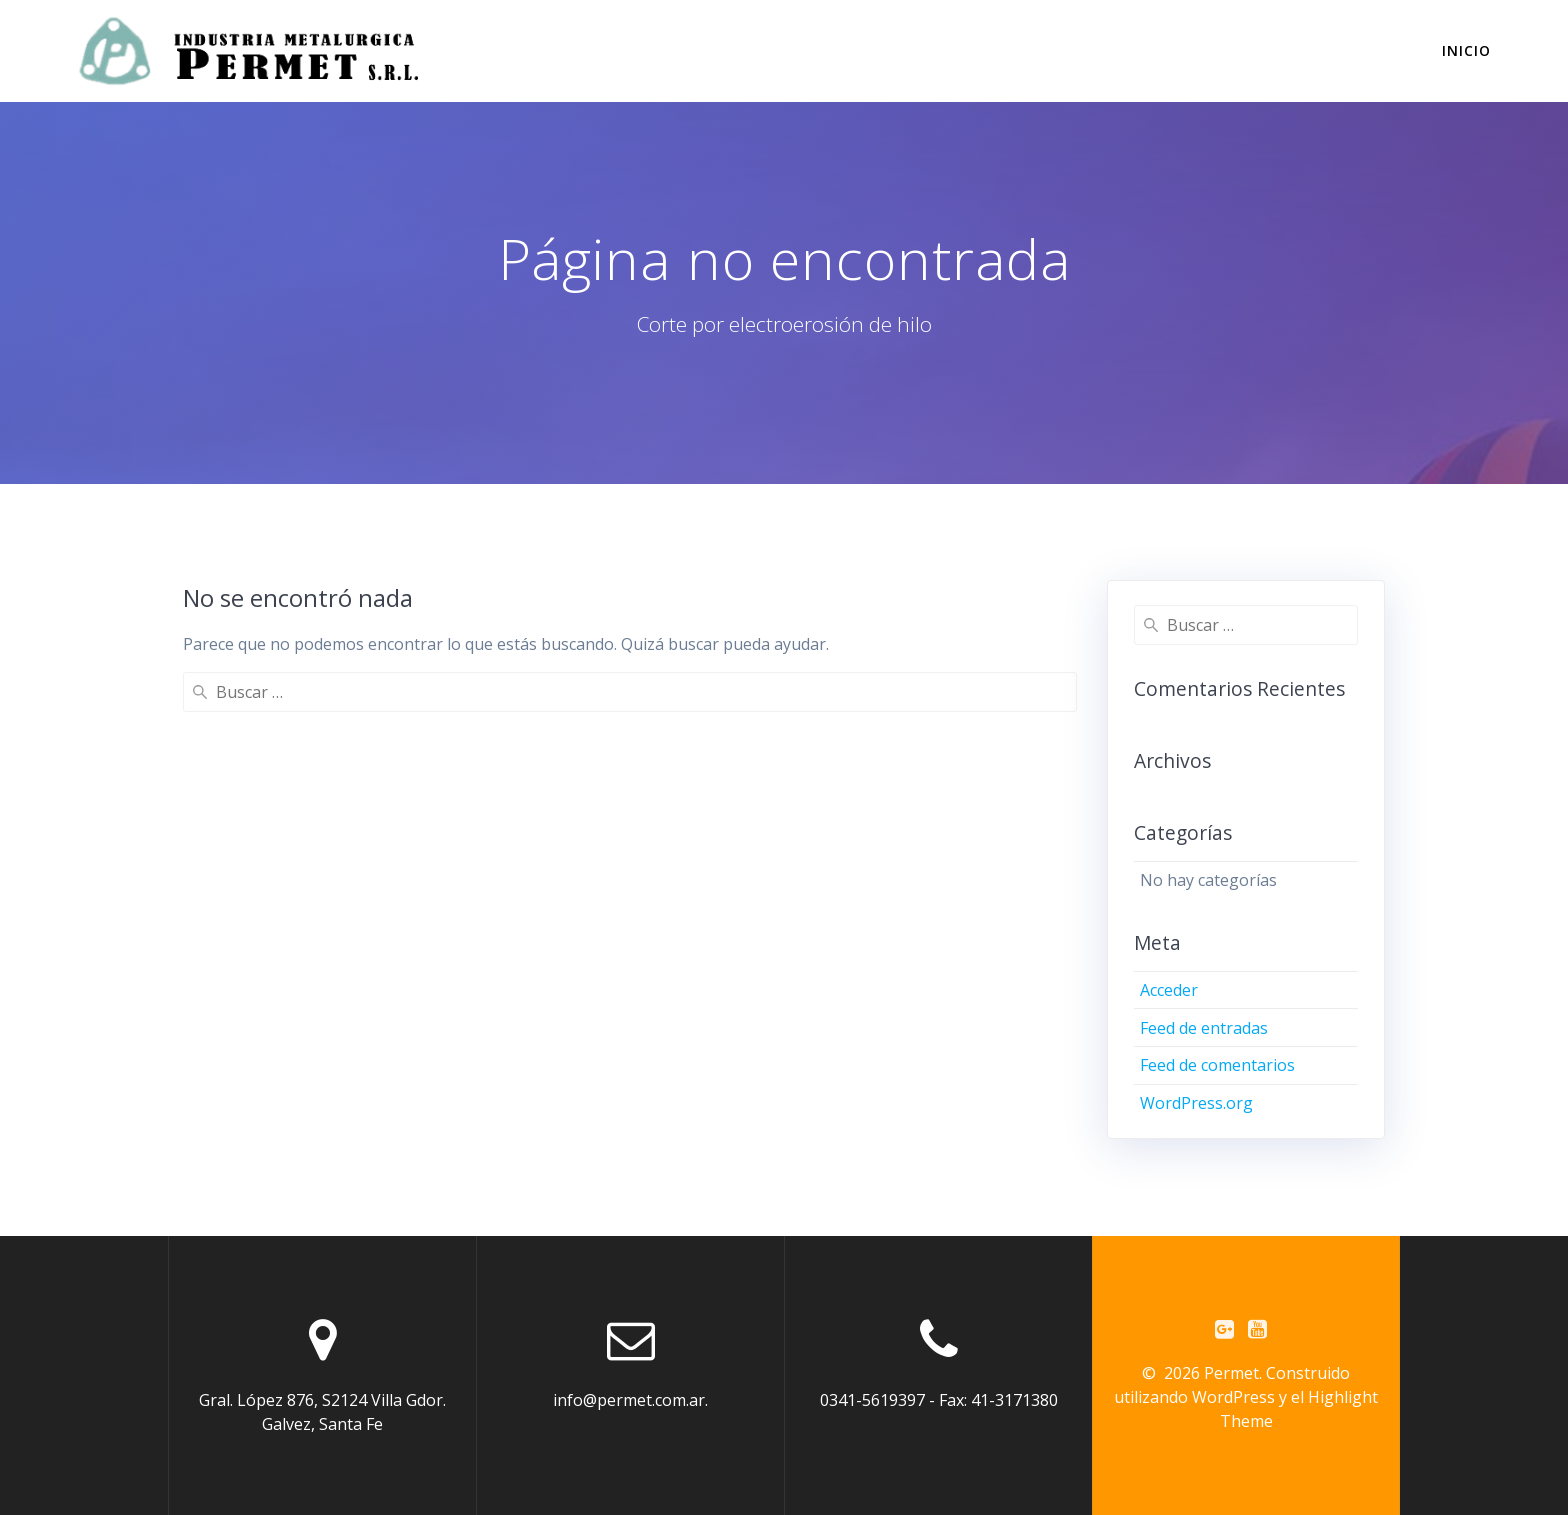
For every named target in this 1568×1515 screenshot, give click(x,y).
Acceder (1169, 990)
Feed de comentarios (1217, 1065)
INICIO (1466, 50)
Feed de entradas (1204, 1028)
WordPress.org (1196, 1103)
